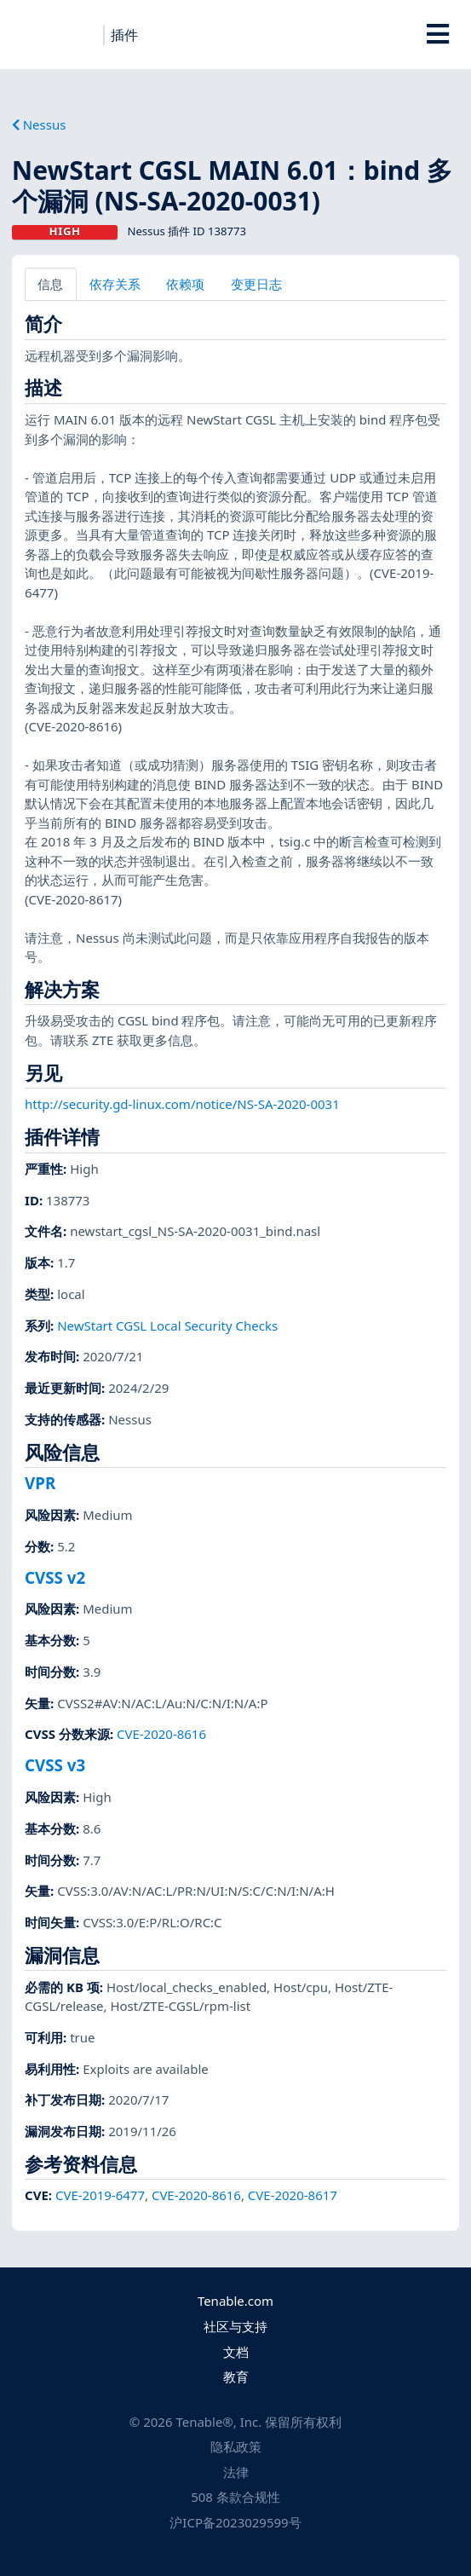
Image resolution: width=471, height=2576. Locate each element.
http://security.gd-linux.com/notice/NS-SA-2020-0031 (182, 1103)
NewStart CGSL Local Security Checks (167, 1325)
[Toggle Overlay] (438, 34)
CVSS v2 (55, 1577)
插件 (124, 35)
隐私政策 (235, 2446)
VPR (40, 1482)
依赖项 (185, 283)
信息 (50, 283)
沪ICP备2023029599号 (235, 2522)
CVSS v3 (55, 1765)
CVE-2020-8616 (161, 1733)
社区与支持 (235, 2326)
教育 (236, 2376)
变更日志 (256, 283)
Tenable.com (235, 2300)
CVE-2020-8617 (292, 2194)
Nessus (39, 124)
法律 (236, 2472)
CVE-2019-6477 (100, 2194)
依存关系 (115, 283)
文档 (236, 2351)
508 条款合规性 (235, 2496)
